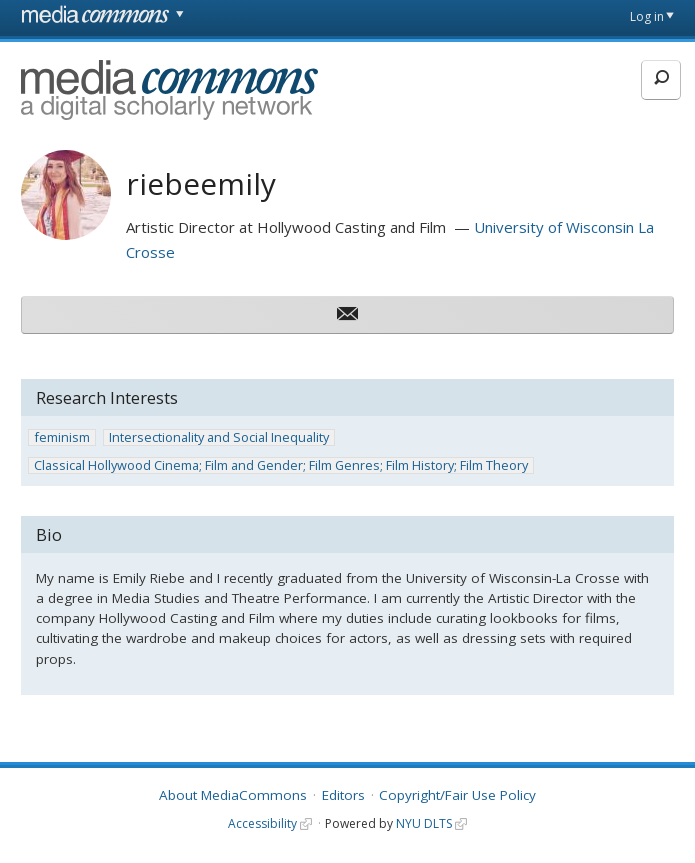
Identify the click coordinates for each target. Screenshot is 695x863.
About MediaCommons (233, 795)
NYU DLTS (424, 823)
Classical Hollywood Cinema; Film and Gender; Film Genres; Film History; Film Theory (281, 465)
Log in (647, 16)
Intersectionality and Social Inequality (219, 437)
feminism (62, 437)
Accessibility (262, 823)
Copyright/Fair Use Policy (457, 795)
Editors (343, 795)
